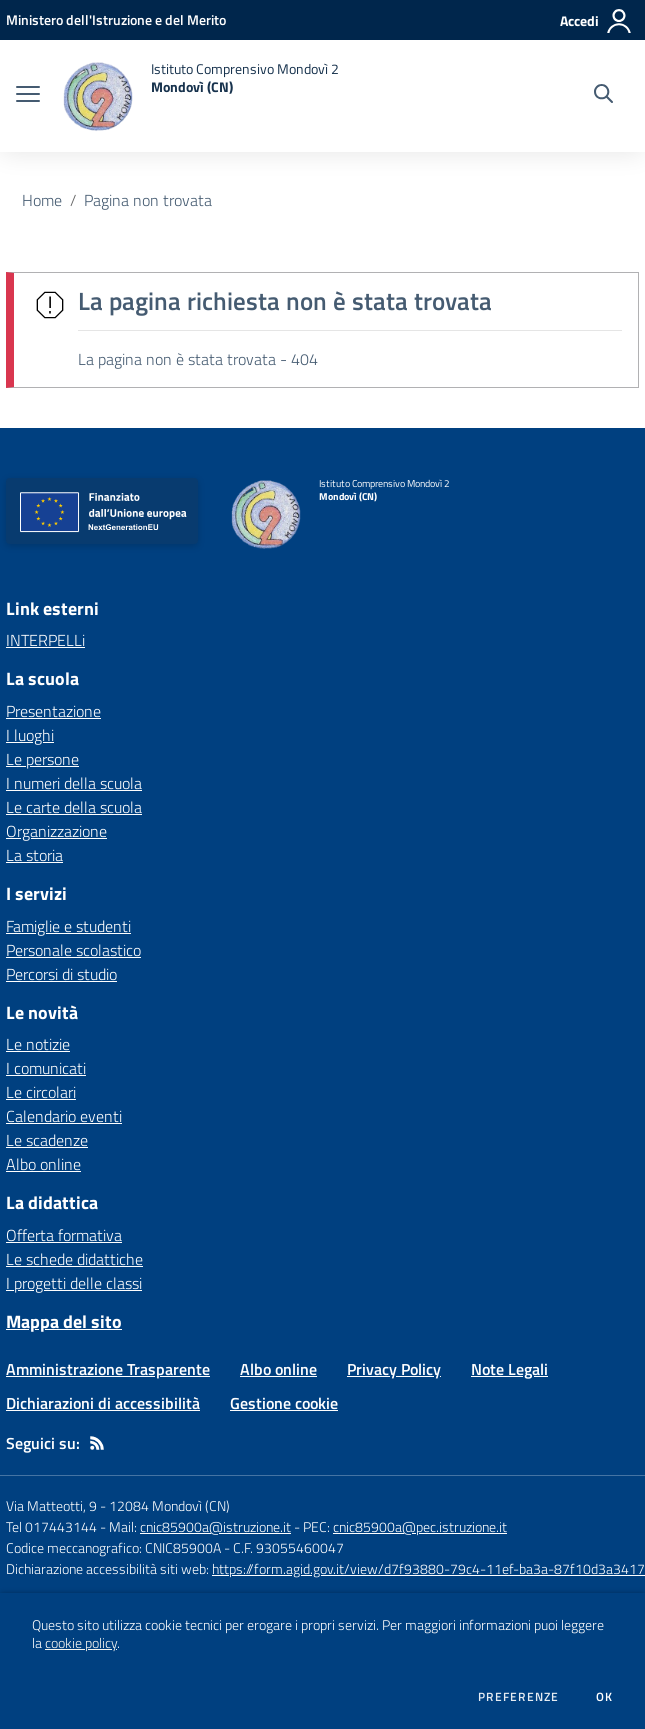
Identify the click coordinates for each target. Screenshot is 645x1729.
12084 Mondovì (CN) (169, 1505)
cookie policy (81, 1643)
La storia (34, 855)
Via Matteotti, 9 (51, 1505)
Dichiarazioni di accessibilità (103, 1403)
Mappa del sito (64, 1321)
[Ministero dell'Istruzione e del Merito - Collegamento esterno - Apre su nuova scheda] (116, 19)
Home (42, 200)
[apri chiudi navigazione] (28, 96)
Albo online (43, 1164)
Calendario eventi (64, 1116)
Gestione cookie (284, 1403)
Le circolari (41, 1092)
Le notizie (38, 1044)
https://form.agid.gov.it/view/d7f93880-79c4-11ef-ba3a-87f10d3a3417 (428, 1568)
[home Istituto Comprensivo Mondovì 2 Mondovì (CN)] (199, 96)
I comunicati (46, 1068)
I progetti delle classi (74, 1283)
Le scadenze (47, 1140)
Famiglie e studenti (68, 926)
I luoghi (30, 735)
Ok (605, 1697)
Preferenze (518, 1697)
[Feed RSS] (97, 1443)
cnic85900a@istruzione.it (215, 1526)
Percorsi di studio (61, 974)
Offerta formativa (64, 1235)
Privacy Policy (394, 1369)
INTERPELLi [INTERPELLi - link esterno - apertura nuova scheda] (45, 640)
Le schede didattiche (74, 1259)
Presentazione (53, 711)
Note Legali (509, 1369)
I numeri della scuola (74, 783)
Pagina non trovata (148, 200)
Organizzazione (56, 831)
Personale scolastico (73, 950)
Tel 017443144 (51, 1526)
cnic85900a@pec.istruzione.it (420, 1526)
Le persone (42, 759)
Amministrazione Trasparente (108, 1369)
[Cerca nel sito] (603, 96)
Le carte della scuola (74, 807)
